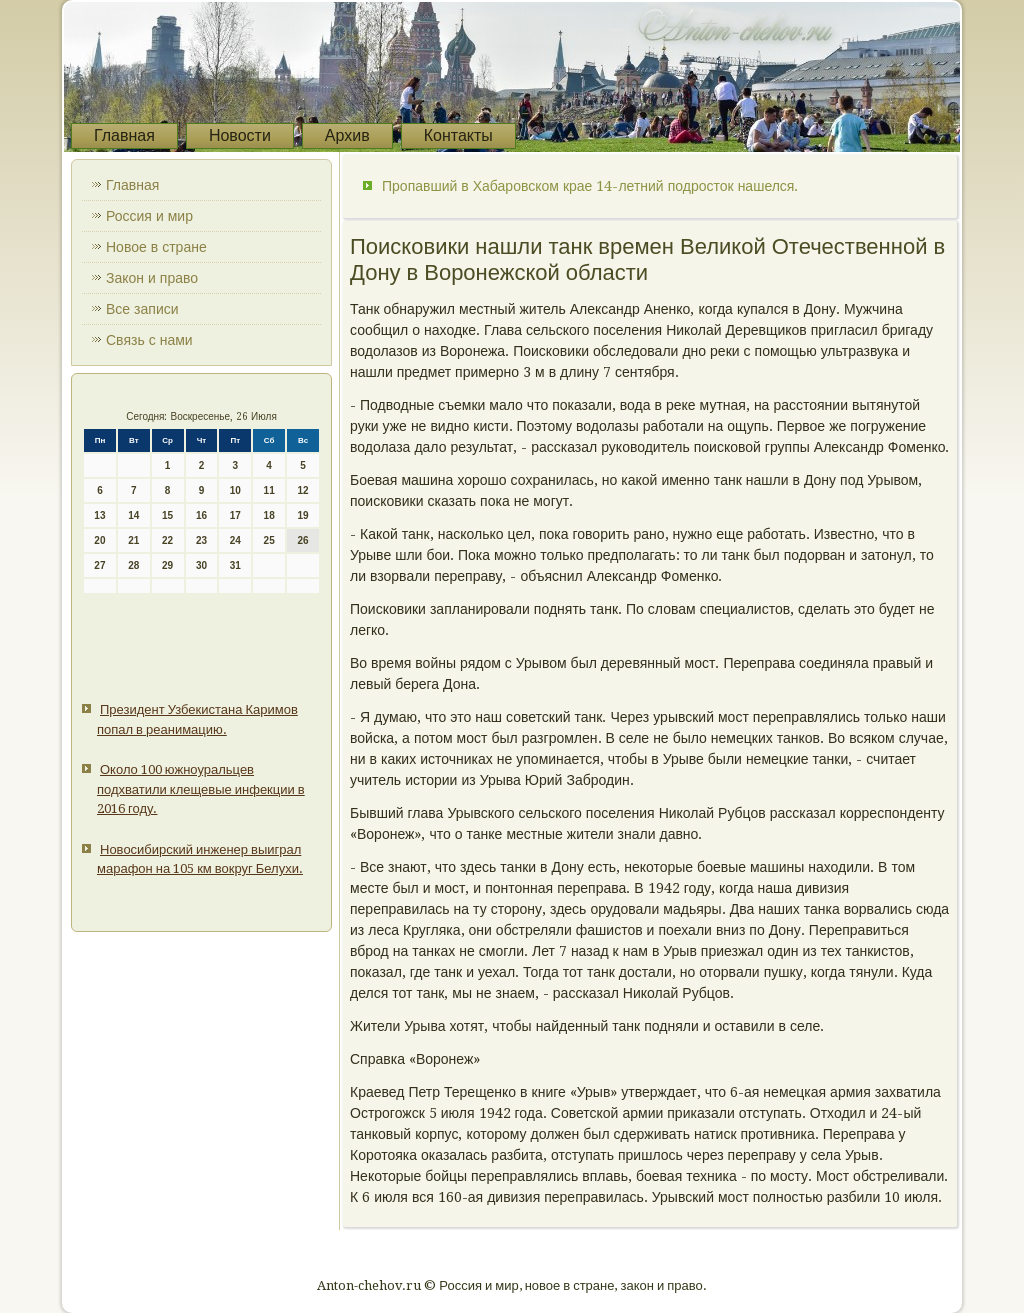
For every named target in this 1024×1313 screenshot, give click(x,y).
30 (201, 565)
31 (235, 565)
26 (302, 540)
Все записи (142, 309)
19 (302, 515)
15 (167, 515)
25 (269, 540)
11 (269, 490)
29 (167, 565)
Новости (240, 135)
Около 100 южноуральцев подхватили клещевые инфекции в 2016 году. (201, 789)
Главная (124, 135)
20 (99, 540)
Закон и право (152, 278)
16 (201, 515)
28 (133, 565)
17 (235, 515)
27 (99, 565)
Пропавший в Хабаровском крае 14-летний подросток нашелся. (590, 186)
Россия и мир (149, 216)
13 (99, 515)
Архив (347, 135)
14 (133, 515)
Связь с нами (149, 340)
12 (302, 490)
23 (201, 540)
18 (269, 515)
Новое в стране (156, 247)
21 (133, 540)
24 (235, 540)
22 (167, 540)
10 (235, 490)
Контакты (458, 135)
